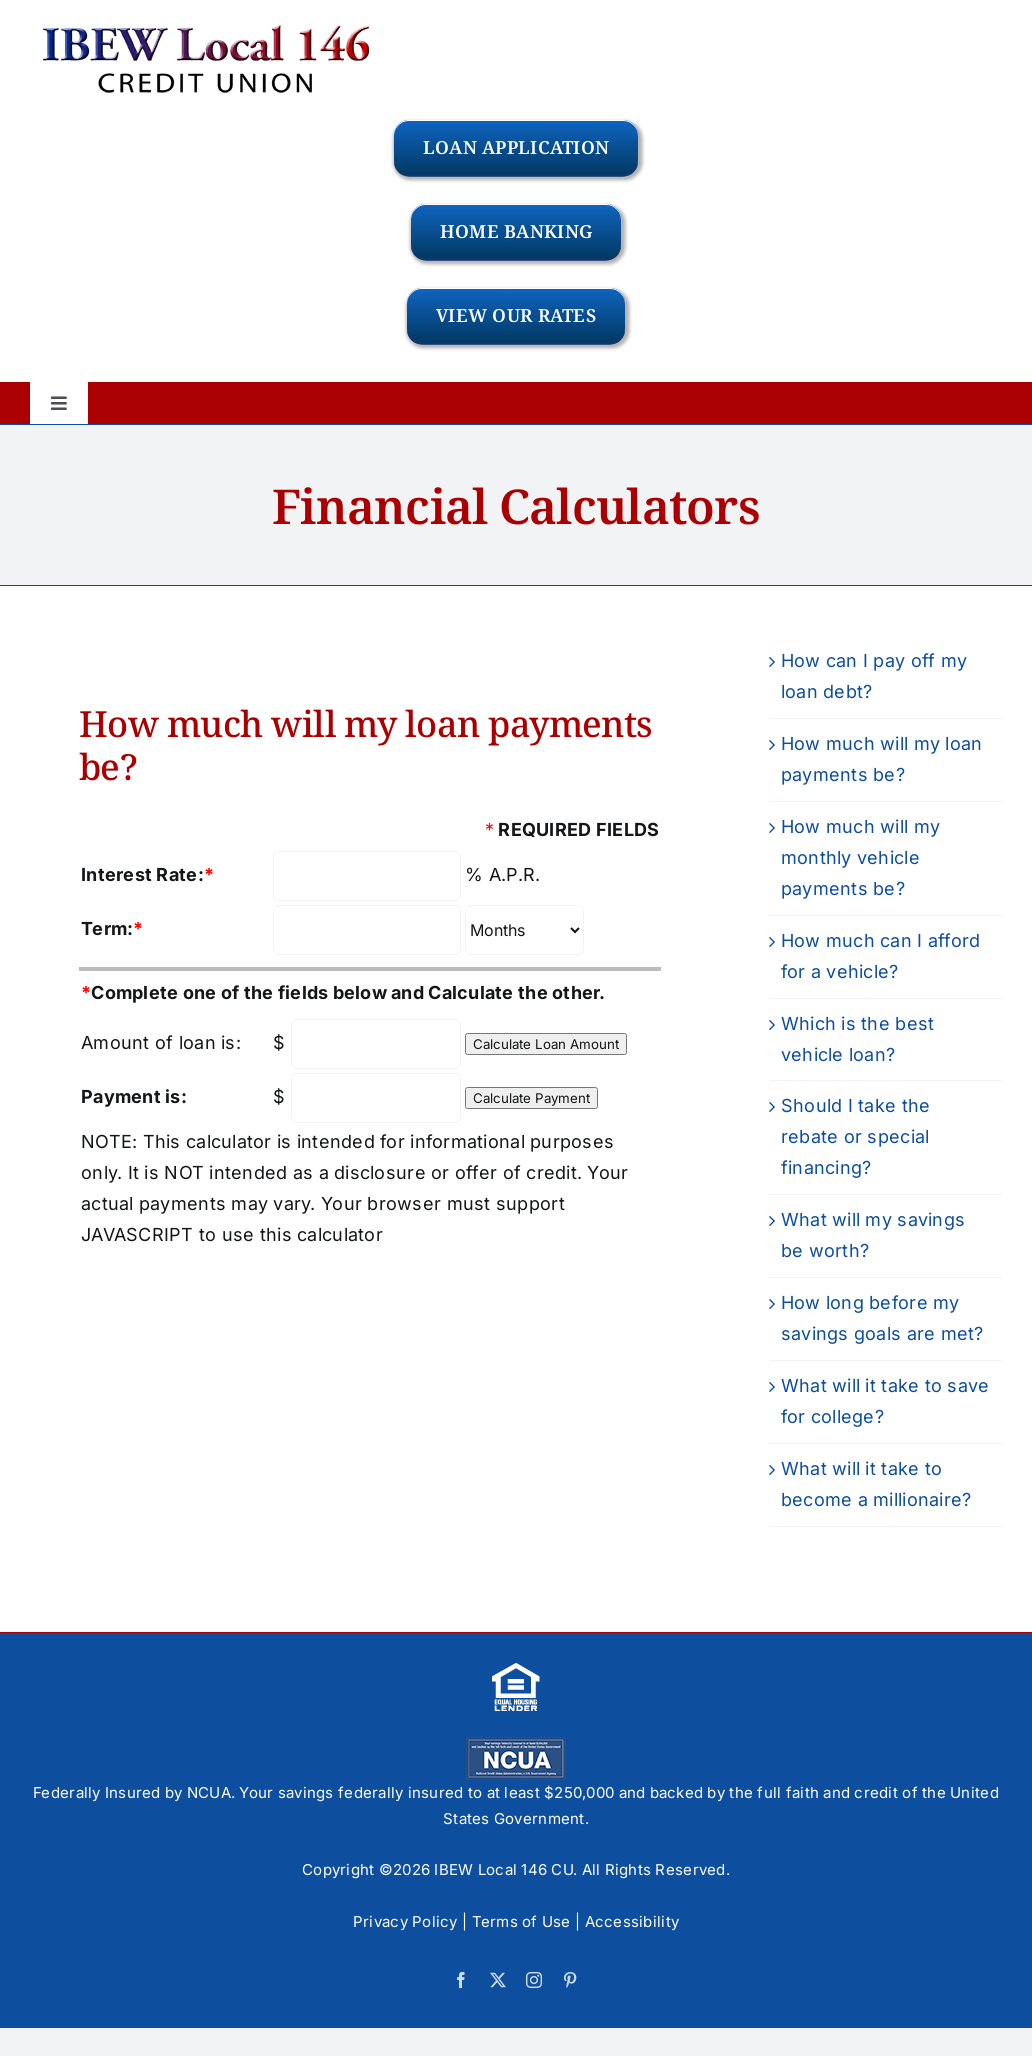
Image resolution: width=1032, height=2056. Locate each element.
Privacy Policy (405, 1921)
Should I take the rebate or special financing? (856, 1136)
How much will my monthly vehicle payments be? (860, 857)
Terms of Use (521, 1921)
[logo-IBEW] (207, 23)
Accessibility (632, 1921)
